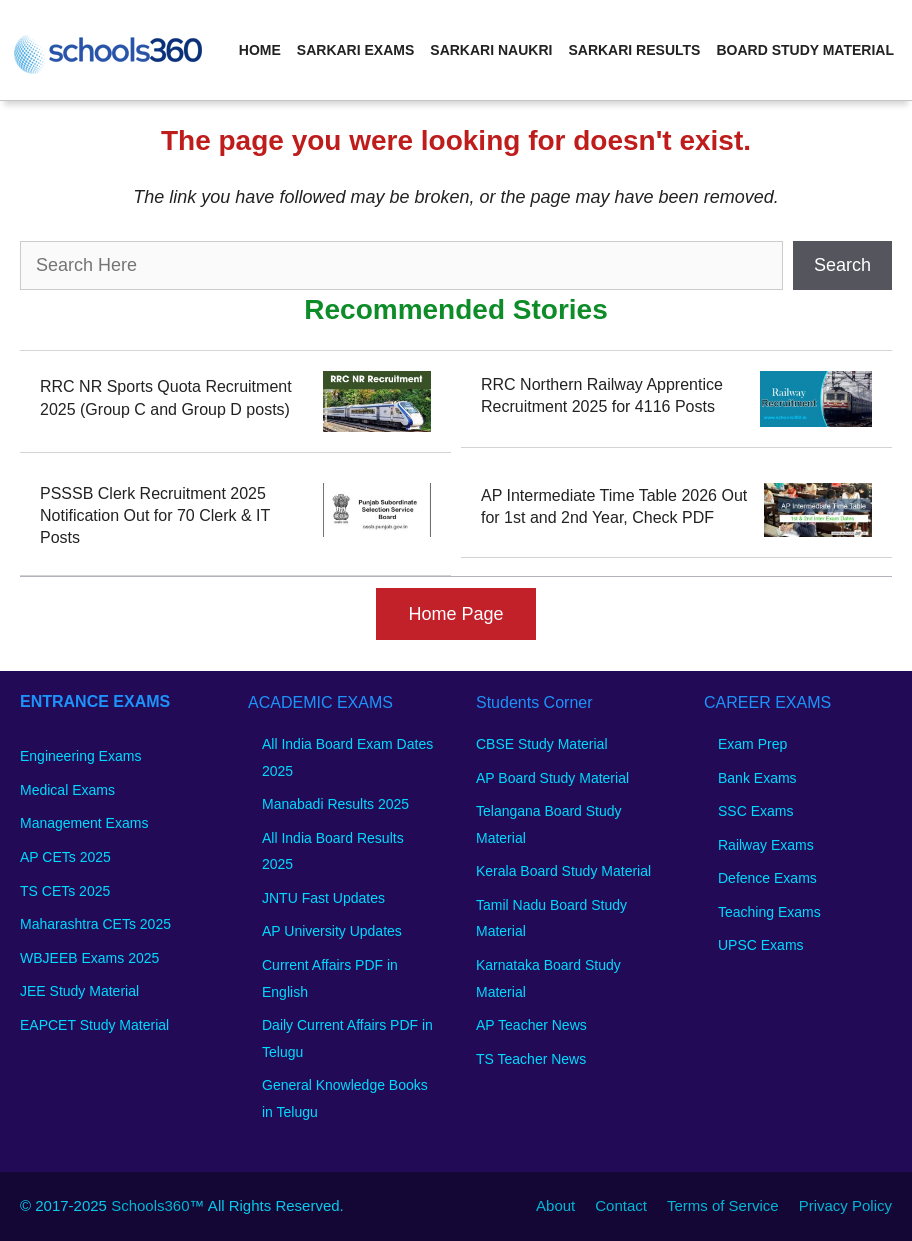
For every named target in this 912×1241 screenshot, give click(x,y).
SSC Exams (755, 811)
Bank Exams (757, 778)
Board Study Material (805, 50)
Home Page (455, 614)
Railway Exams (766, 845)
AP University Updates (332, 931)
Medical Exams (67, 790)
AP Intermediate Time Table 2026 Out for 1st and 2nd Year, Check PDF (614, 506)
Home (260, 50)
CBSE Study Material (542, 744)
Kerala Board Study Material (563, 871)
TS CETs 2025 (65, 891)
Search (842, 265)
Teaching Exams (769, 912)
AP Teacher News (531, 1025)
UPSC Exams (761, 945)
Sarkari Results (634, 50)
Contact (621, 1205)
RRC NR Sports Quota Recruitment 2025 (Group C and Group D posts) (166, 397)
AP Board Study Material (552, 778)
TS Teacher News (531, 1059)
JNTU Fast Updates (323, 898)
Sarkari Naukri (491, 50)
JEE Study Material (79, 991)
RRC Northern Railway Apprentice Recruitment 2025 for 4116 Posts (602, 395)
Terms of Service (723, 1205)
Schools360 (150, 1205)
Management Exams (84, 823)
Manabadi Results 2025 (335, 804)
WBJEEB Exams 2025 (89, 958)
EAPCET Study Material (94, 1025)
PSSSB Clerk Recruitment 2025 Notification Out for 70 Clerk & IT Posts (155, 516)
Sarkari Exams (355, 50)
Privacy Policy (845, 1205)
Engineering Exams (80, 756)
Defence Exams (767, 878)
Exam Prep (752, 744)
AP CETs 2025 (65, 857)
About (555, 1205)
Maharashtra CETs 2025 (95, 924)
